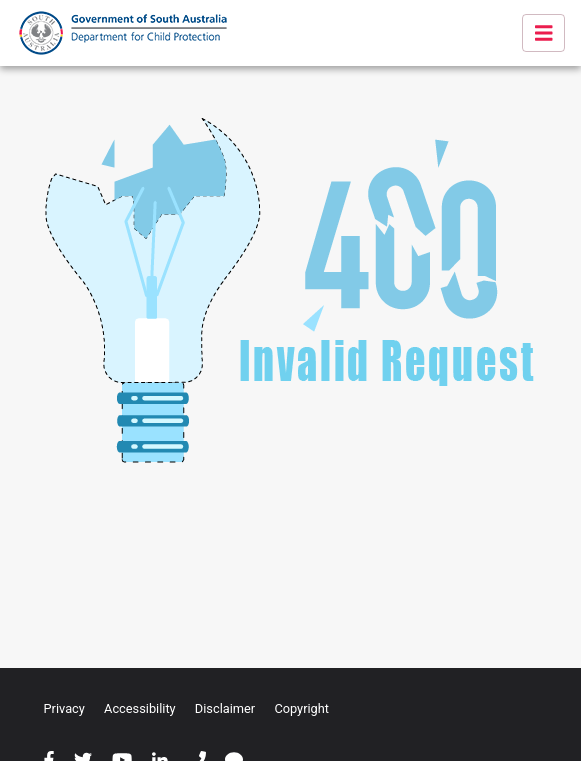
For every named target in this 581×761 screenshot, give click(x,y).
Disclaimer (225, 708)
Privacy (64, 708)
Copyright (301, 708)
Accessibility (140, 708)
